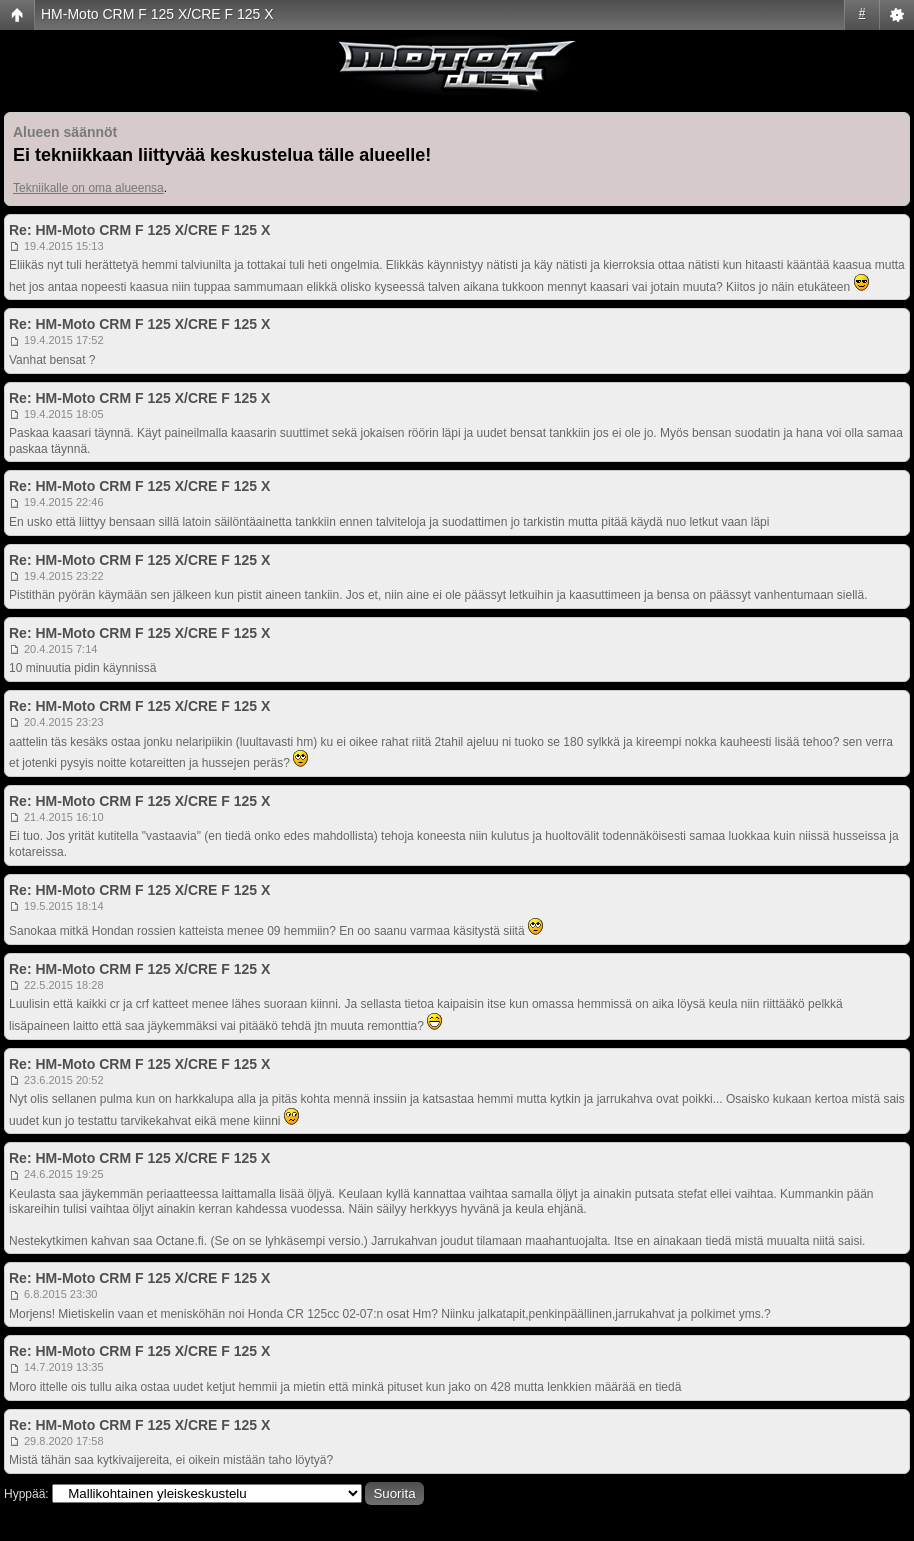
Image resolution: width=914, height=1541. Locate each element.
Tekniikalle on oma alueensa (88, 188)
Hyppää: (26, 1494)
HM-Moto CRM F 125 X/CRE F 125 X (157, 14)
